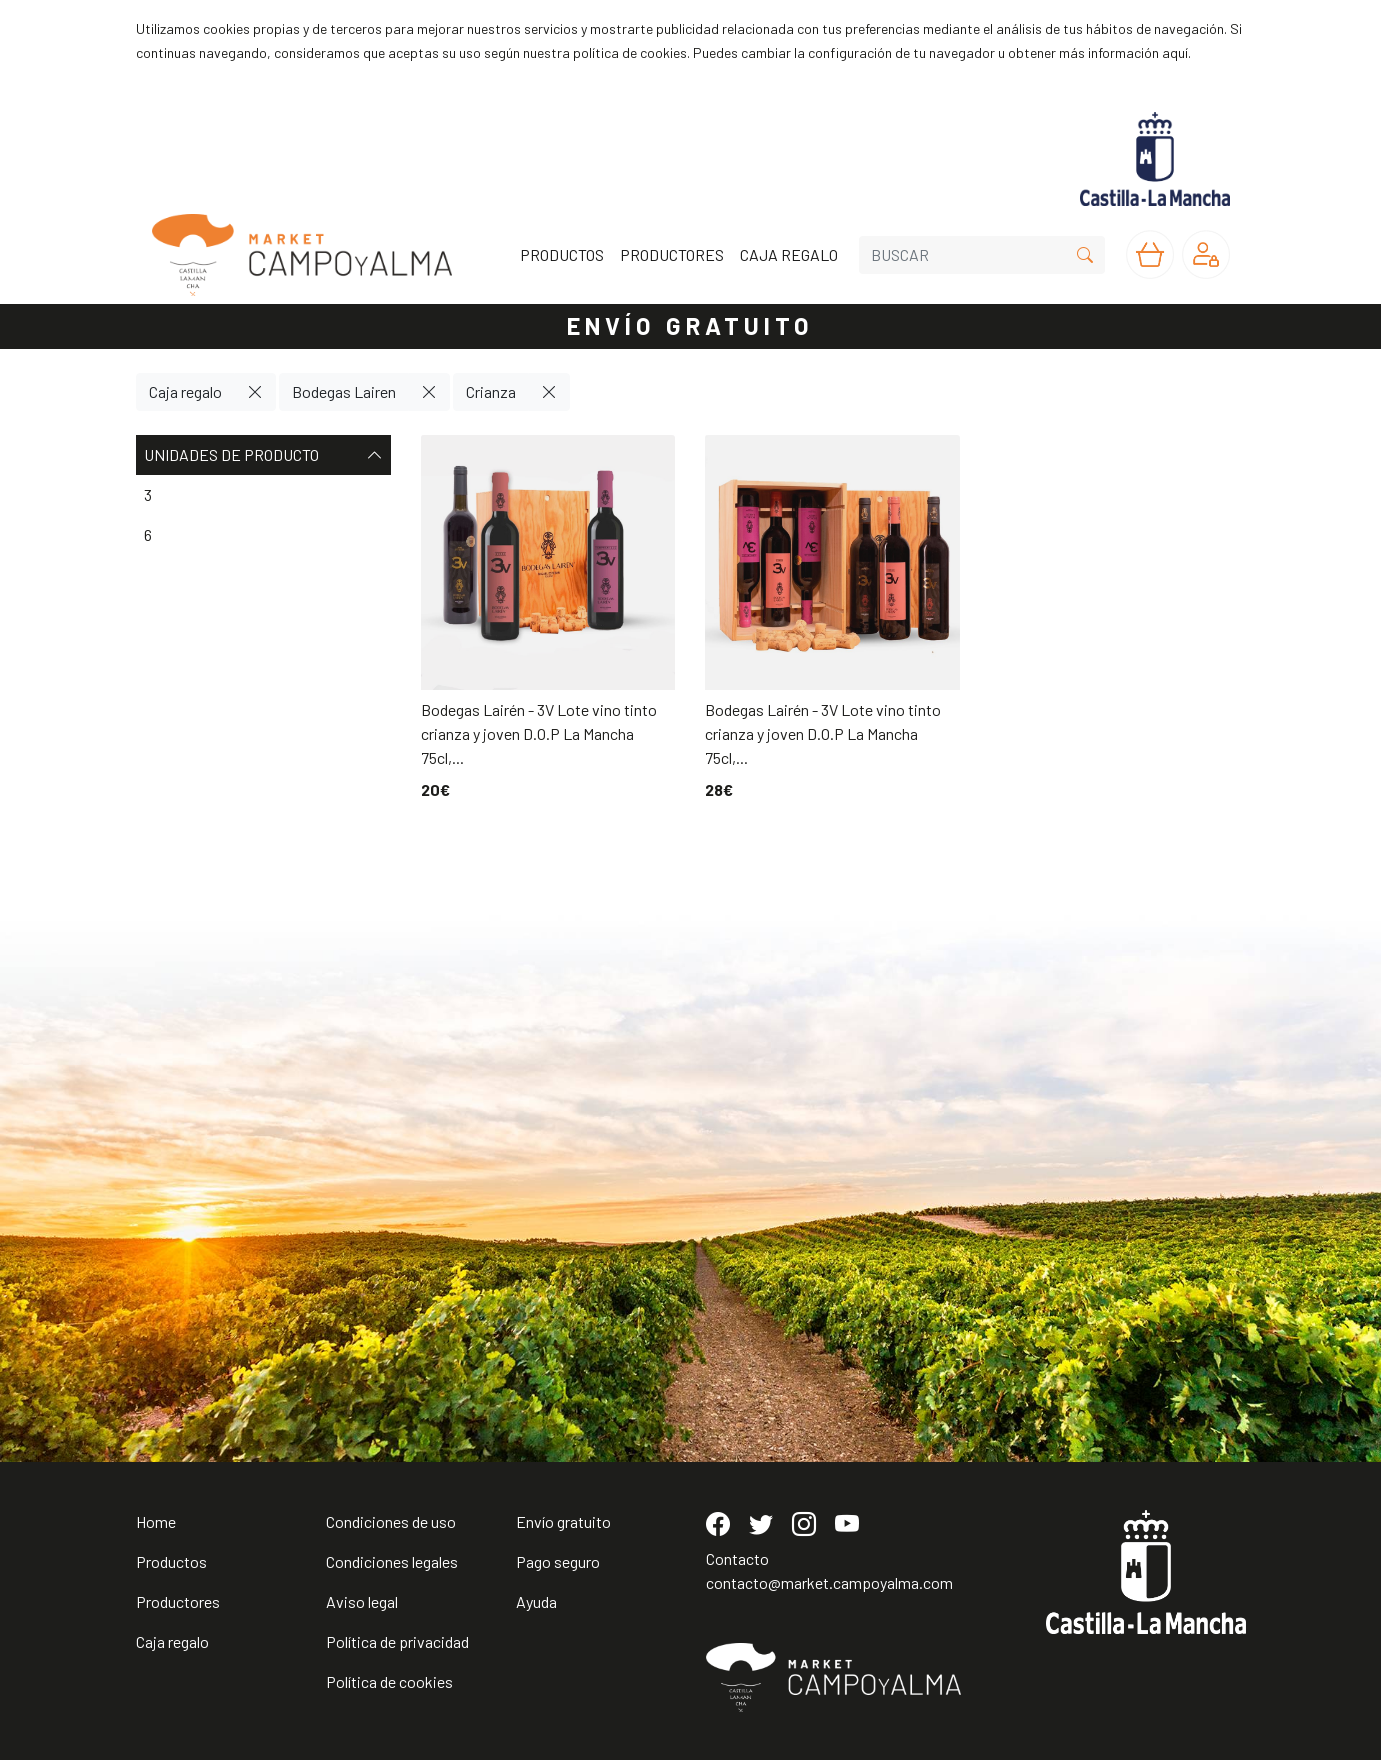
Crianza (491, 391)
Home (156, 1521)
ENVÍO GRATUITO (691, 325)
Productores (178, 1601)
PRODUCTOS (562, 254)
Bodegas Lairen (344, 391)
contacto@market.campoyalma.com (829, 1582)
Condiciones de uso (391, 1521)
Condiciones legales (392, 1561)
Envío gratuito (563, 1521)
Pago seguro (558, 1561)
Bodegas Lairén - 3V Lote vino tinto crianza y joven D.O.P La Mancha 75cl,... (539, 733)
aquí (1175, 52)
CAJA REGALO (789, 254)
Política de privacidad (397, 1641)
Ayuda (536, 1601)
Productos (171, 1561)
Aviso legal (362, 1601)
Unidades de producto (263, 455)
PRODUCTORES (672, 254)
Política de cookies (389, 1681)
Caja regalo (185, 391)
